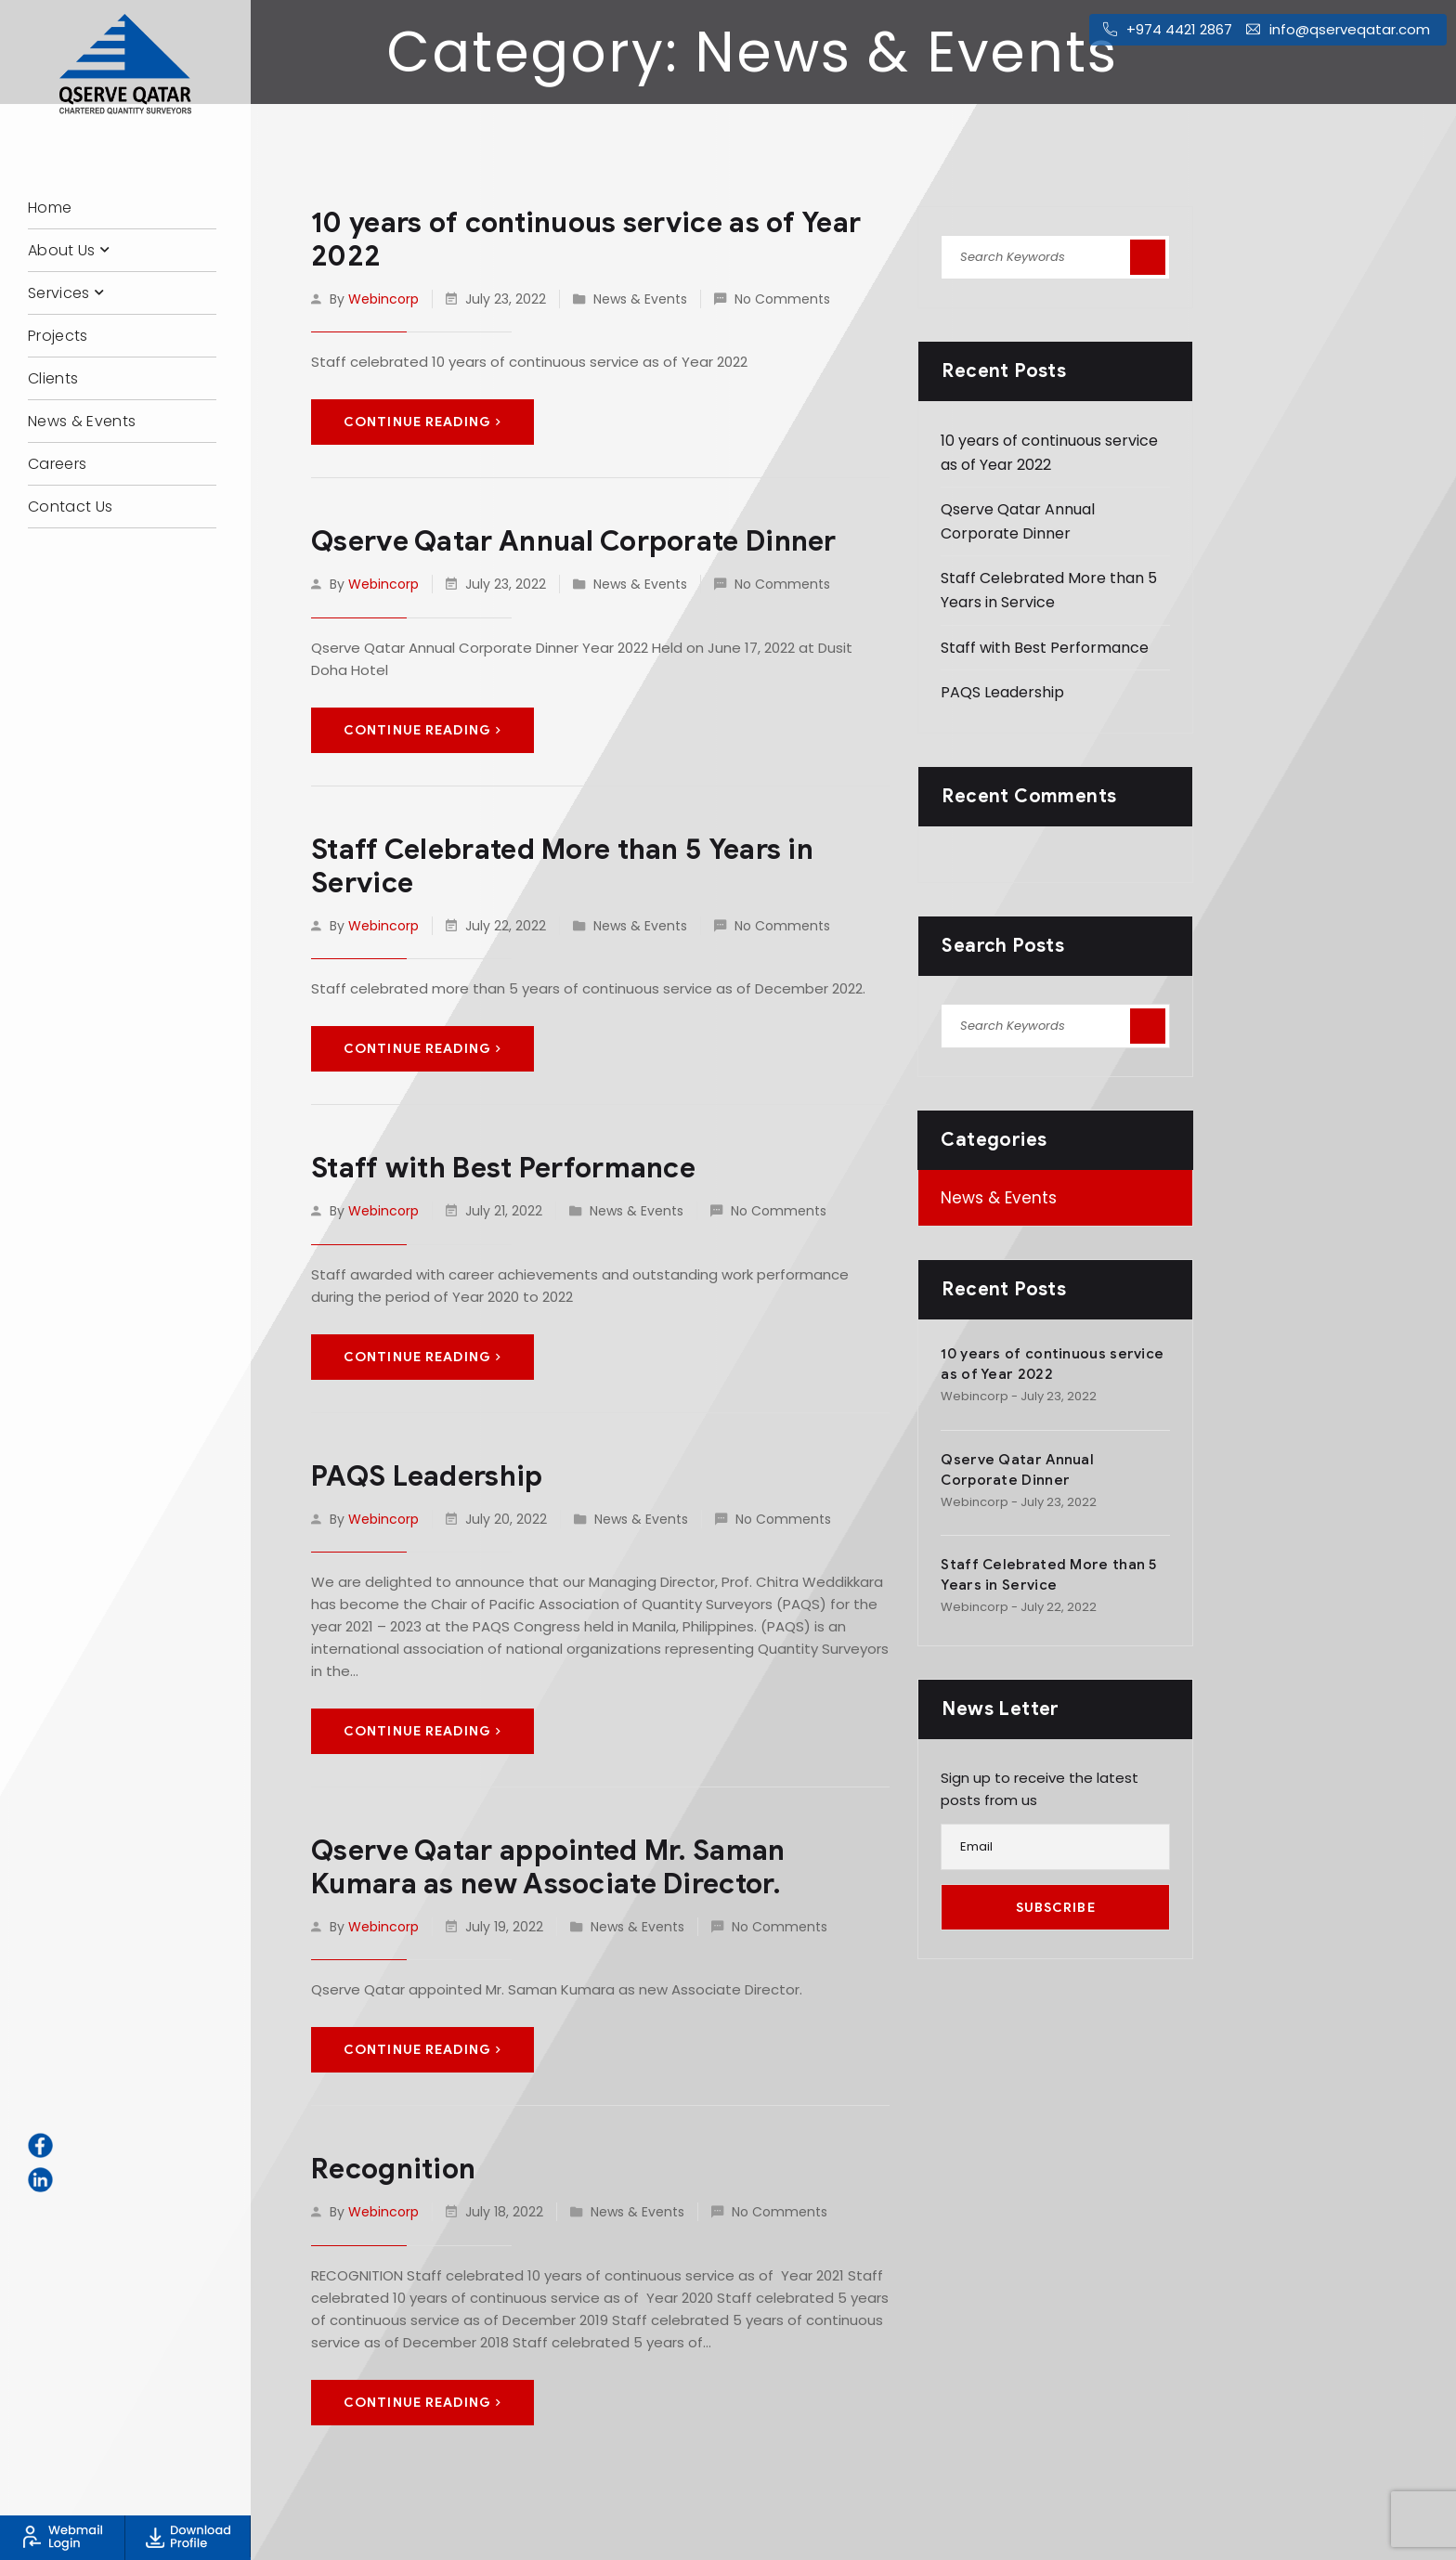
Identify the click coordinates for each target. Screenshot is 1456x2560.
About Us (62, 250)
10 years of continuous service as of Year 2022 (586, 239)
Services (59, 293)
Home (50, 207)
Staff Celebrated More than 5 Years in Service (562, 866)
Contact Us (70, 506)
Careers (57, 463)
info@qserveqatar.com (1349, 29)
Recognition (393, 2169)
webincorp (383, 299)
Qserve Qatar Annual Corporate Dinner (574, 541)
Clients (53, 378)
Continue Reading (422, 422)
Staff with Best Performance (503, 1168)
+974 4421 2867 (1179, 29)
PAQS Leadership (427, 1476)
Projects (58, 335)
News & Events (82, 421)
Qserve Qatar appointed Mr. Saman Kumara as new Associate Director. (548, 1867)
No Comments (782, 299)
